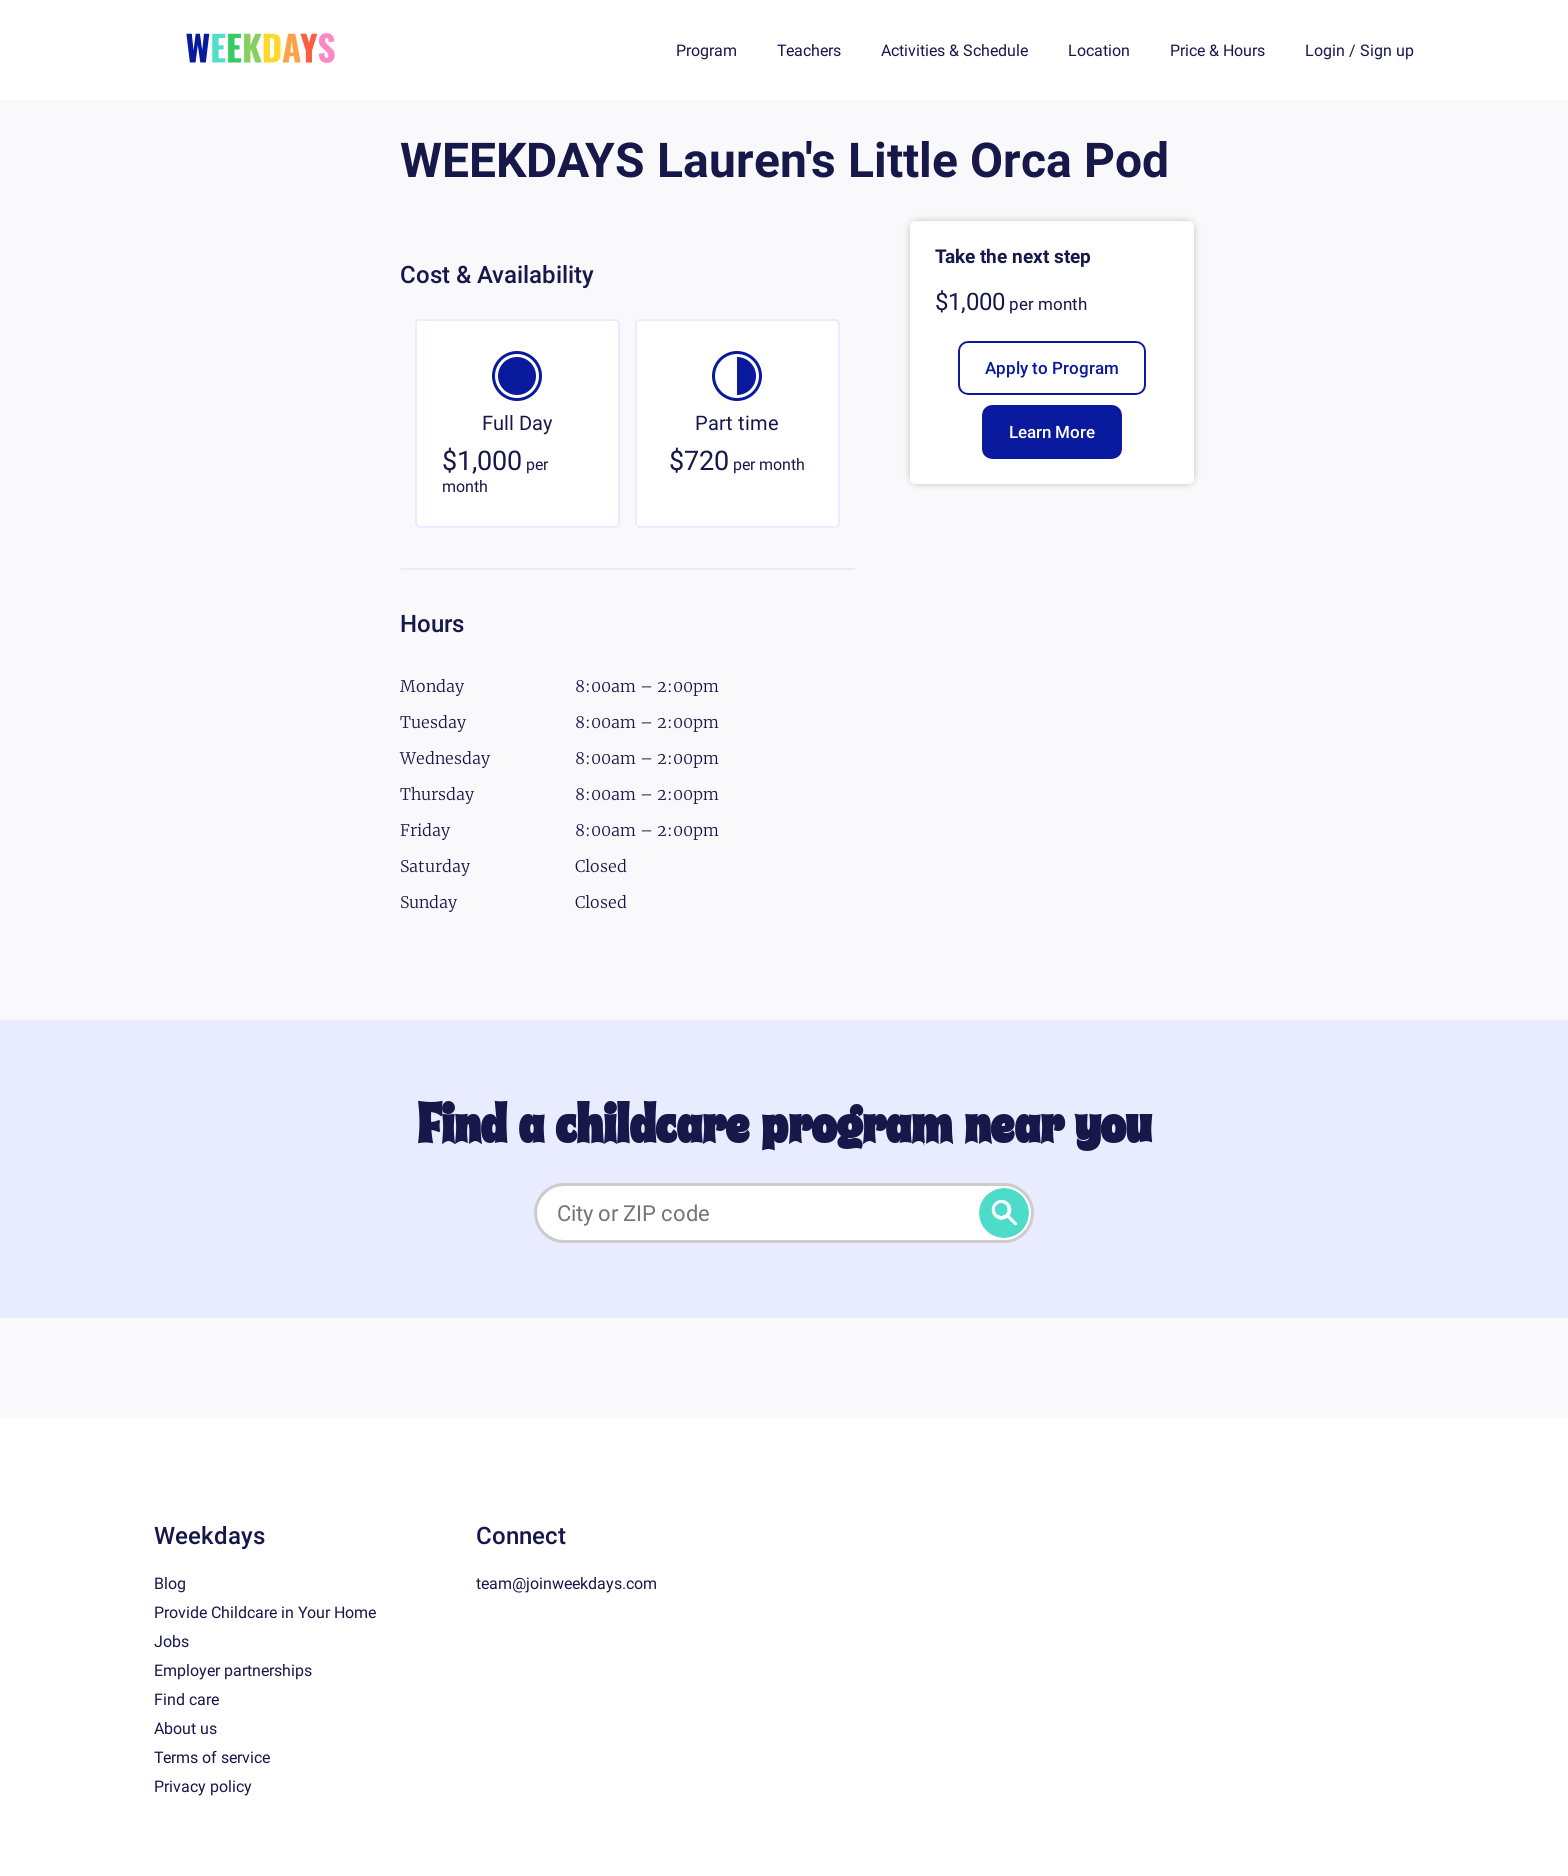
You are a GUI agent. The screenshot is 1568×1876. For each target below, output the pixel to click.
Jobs (171, 1641)
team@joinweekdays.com (566, 1583)
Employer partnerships (233, 1670)
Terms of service (212, 1757)
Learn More (1052, 432)
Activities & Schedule (954, 50)
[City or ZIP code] (784, 1213)
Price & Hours (1217, 50)
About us (185, 1728)
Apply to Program (1052, 368)
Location (1099, 50)
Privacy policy (203, 1786)
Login (1325, 50)
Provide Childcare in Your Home (265, 1612)
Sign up (1387, 50)
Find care (186, 1699)
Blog (170, 1583)
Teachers (809, 50)
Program (706, 50)
